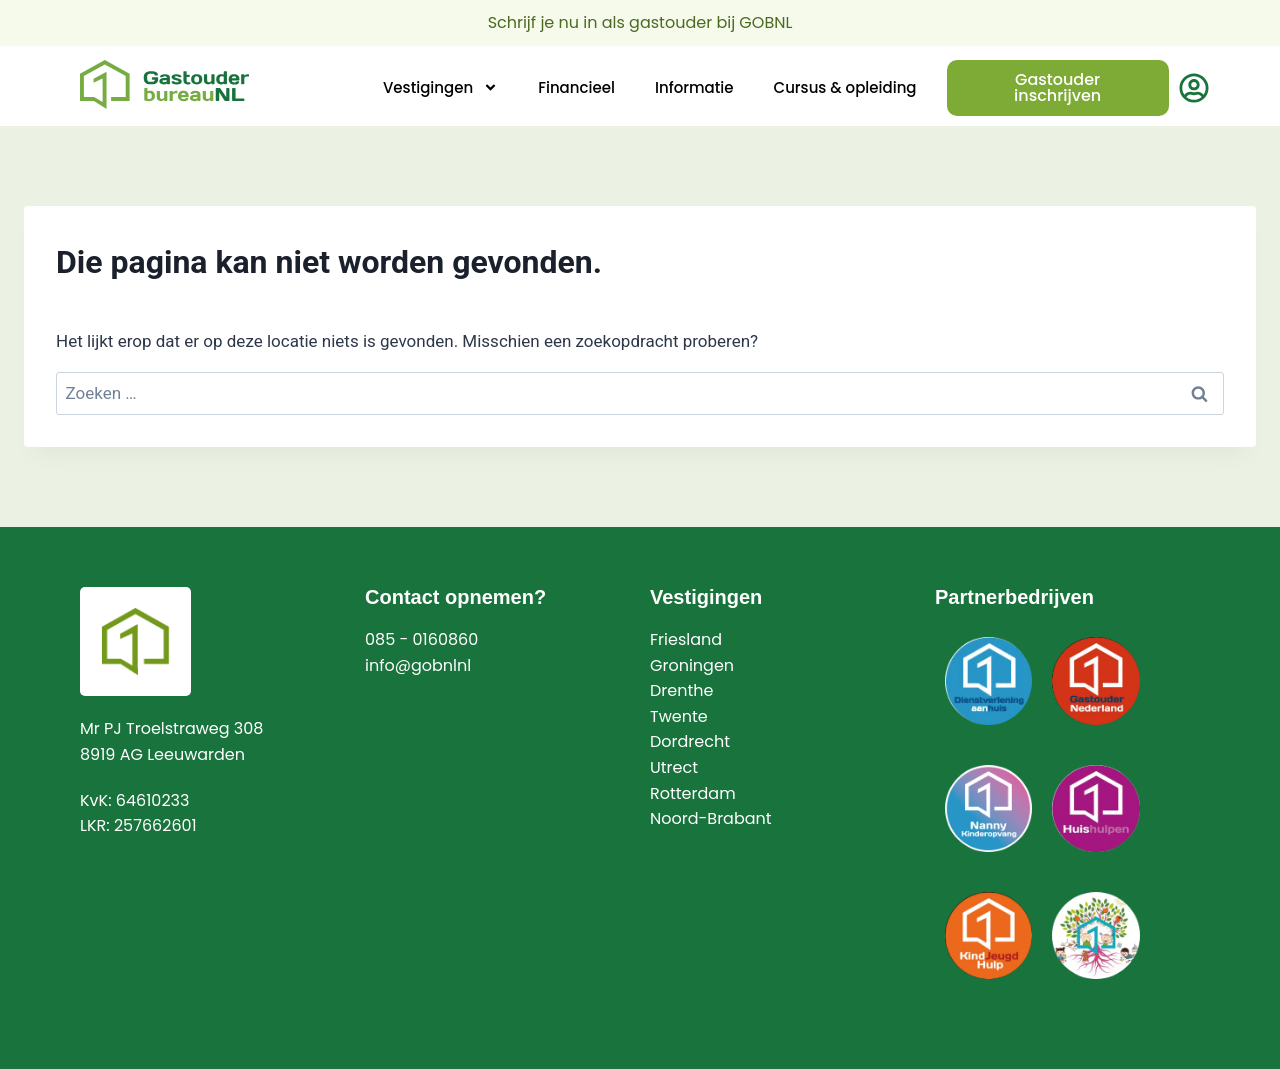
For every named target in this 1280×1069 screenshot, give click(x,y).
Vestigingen (440, 87)
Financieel (576, 87)
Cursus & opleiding (845, 87)
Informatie (694, 87)
